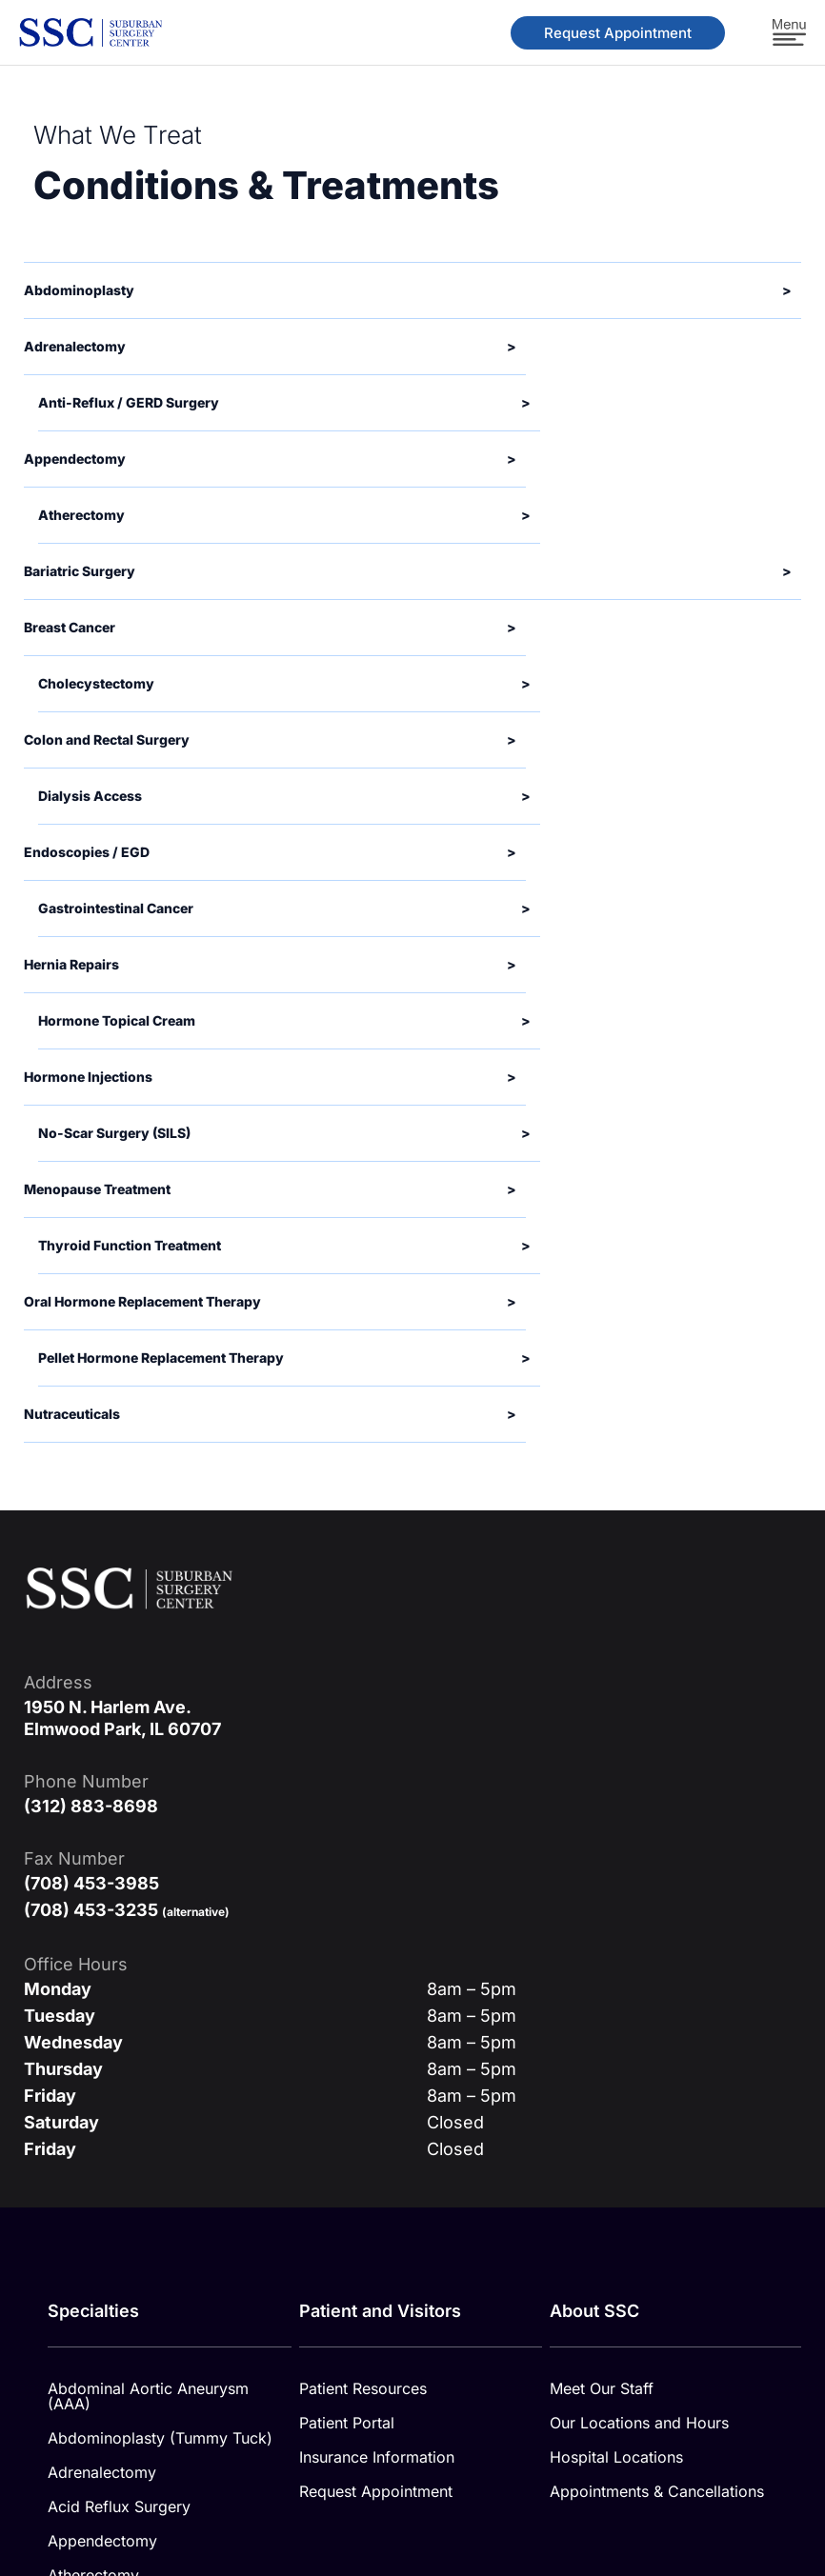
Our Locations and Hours (639, 1916)
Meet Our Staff (602, 1881)
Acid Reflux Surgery (119, 1999)
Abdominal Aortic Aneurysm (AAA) (148, 1889)
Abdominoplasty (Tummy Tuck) (160, 1931)
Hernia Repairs (100, 2308)
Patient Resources (363, 1881)
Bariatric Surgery (108, 2102)
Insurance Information (376, 1950)
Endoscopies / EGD (118, 2274)
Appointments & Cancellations (657, 1984)
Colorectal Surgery (115, 2205)
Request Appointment (376, 1984)
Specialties (93, 1804)
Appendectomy (102, 2034)
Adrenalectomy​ (102, 1965)
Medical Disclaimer (461, 2462)
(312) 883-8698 (91, 1299)
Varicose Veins (100, 2376)
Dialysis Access (103, 2239)
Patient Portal (346, 1916)
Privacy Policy (618, 2462)
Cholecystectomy (110, 2171)
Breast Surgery (100, 2137)
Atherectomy (93, 2068)
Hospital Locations (616, 1950)
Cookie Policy (756, 2462)
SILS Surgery (94, 2342)
